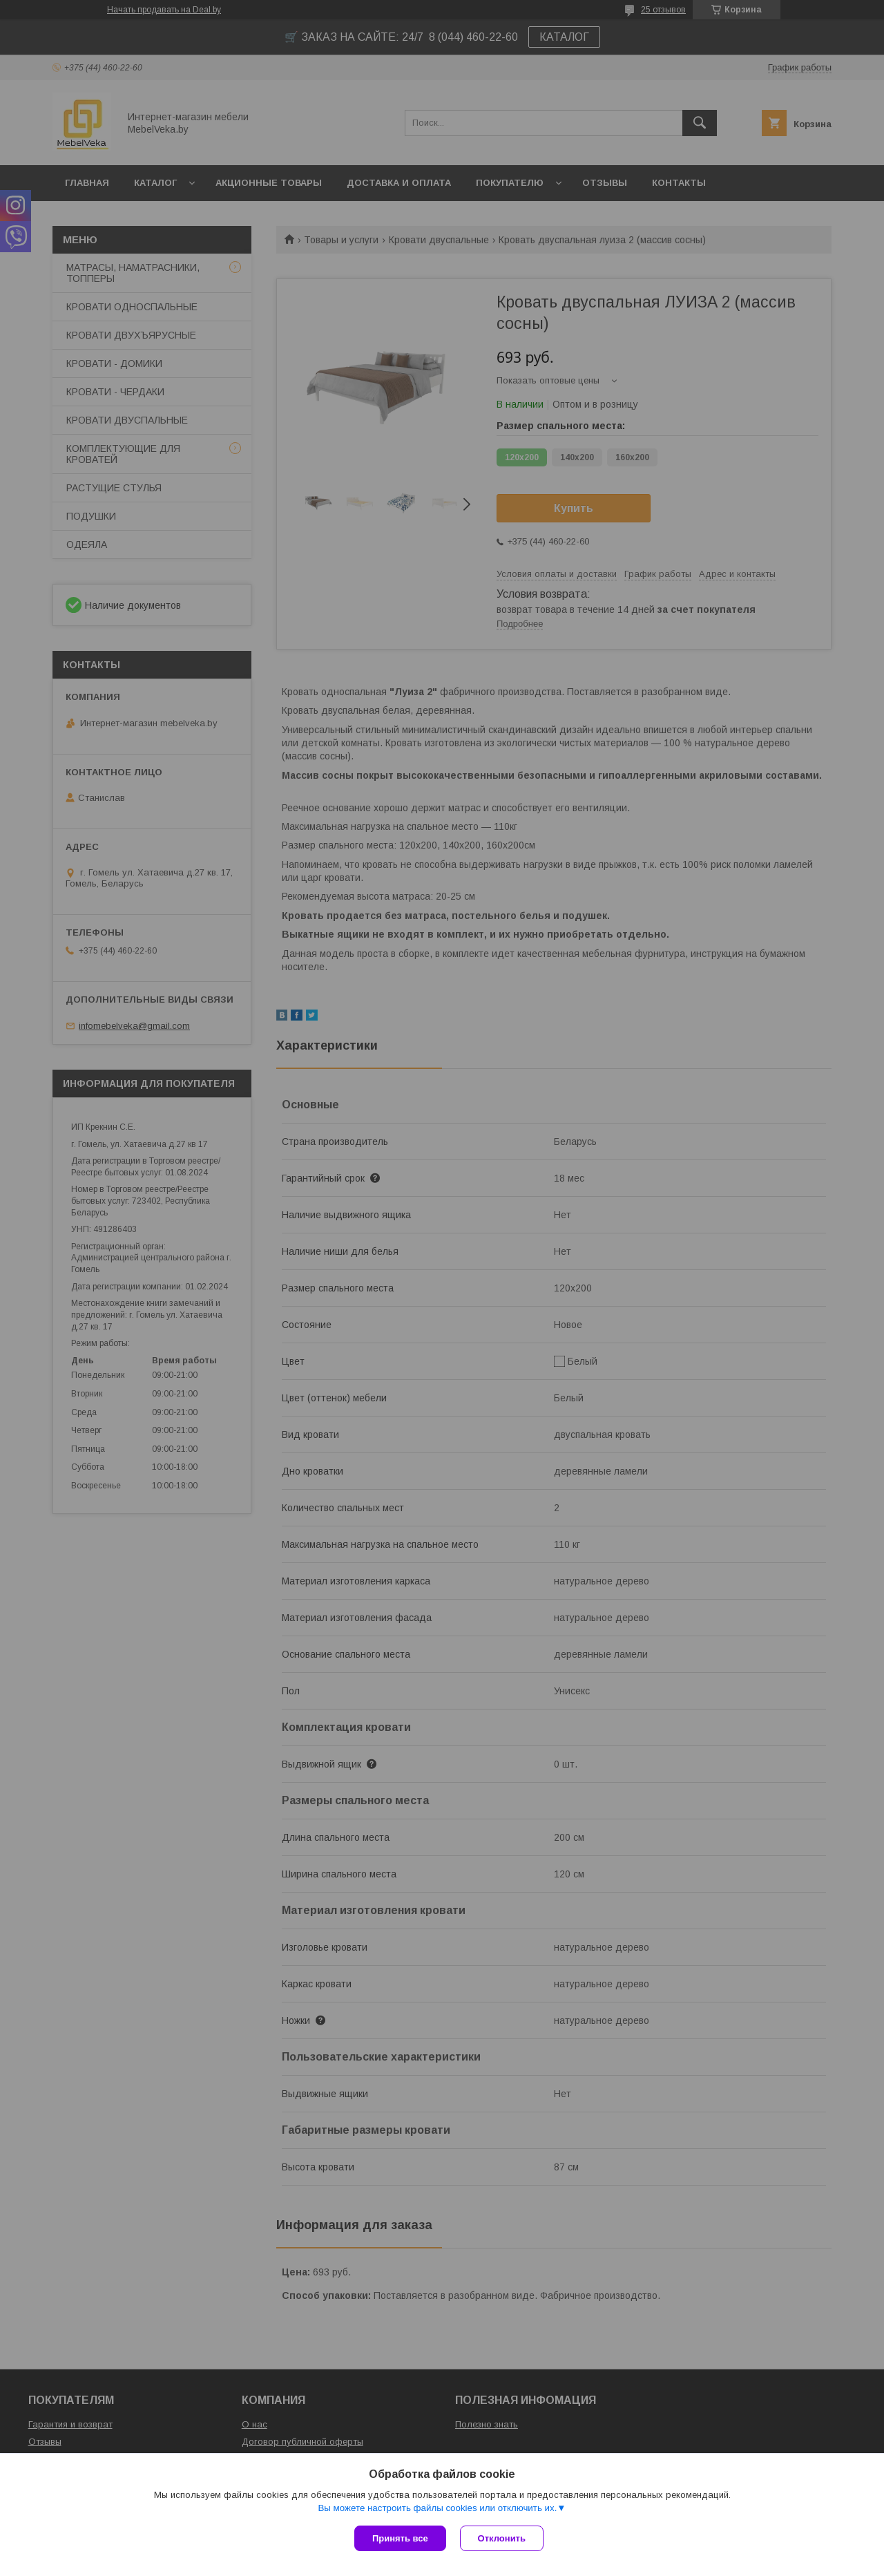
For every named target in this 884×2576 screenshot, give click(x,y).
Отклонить (502, 2538)
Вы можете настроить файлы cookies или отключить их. (437, 2508)
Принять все (400, 2538)
